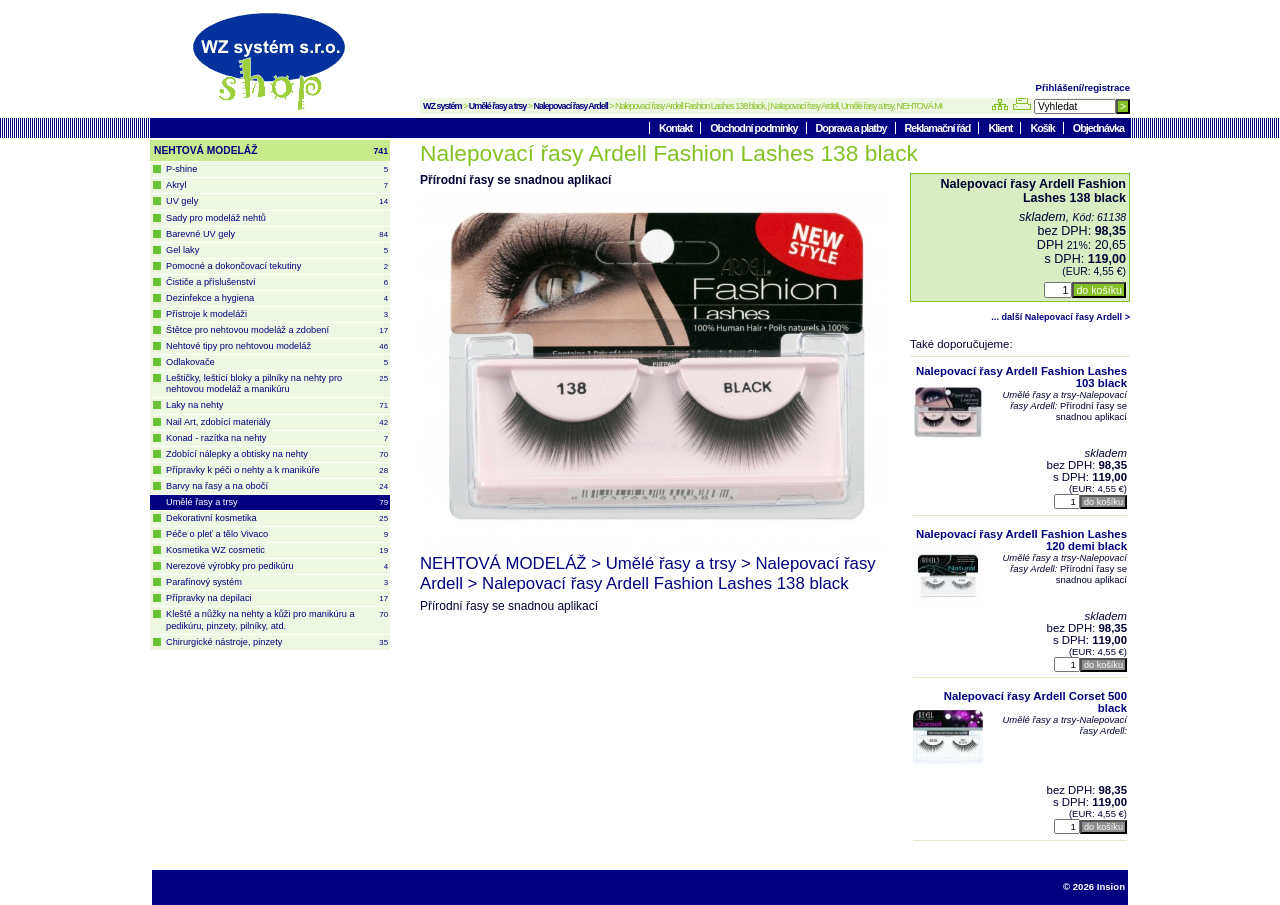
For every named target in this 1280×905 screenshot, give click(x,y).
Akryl (277, 185)
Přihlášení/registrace (1083, 87)
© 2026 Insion (1094, 886)
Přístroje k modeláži (277, 314)
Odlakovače (277, 362)
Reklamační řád (939, 128)
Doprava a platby (852, 128)
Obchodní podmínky (754, 128)
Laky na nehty (277, 405)
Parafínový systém (277, 582)
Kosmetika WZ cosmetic (277, 550)
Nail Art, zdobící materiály (277, 422)
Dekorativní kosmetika (277, 518)
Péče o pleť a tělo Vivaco (277, 534)
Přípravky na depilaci (277, 598)
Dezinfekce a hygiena (277, 298)
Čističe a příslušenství (277, 282)
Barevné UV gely (277, 234)
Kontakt (676, 128)
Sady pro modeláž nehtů (216, 218)
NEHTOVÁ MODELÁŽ (271, 151)
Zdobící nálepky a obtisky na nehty (277, 454)
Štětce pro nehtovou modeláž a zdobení (277, 330)
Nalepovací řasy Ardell (571, 106)
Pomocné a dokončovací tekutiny (277, 266)
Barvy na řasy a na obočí (277, 486)
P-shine (277, 169)
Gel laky (277, 250)
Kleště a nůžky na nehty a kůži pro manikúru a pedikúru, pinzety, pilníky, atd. (277, 619)
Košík (1043, 128)
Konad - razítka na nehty (277, 438)
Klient (1001, 128)
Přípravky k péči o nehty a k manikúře (277, 470)
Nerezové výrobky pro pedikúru (277, 566)
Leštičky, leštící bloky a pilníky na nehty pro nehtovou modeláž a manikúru (277, 383)
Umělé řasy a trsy (498, 106)
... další (1060, 317)
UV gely (277, 201)
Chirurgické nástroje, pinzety (277, 642)
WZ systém (442, 106)
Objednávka (1098, 128)
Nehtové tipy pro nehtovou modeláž (277, 346)
